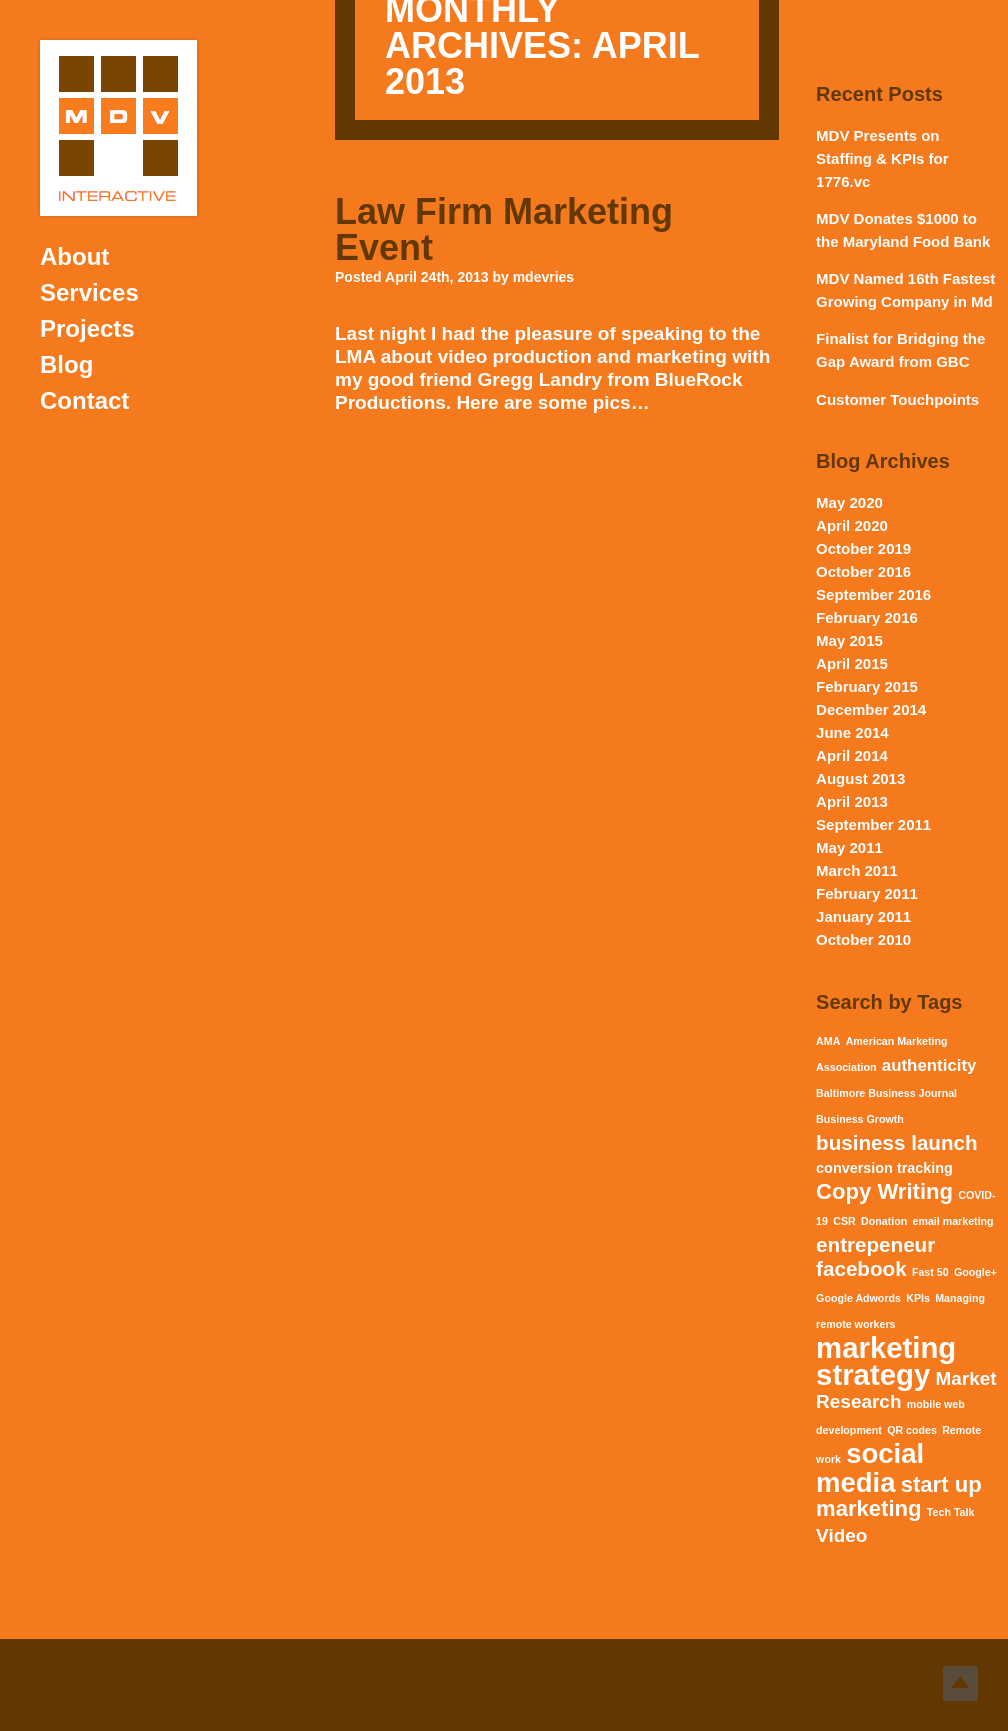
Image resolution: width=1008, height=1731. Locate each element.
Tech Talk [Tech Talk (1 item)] (951, 1512)
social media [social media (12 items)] (870, 1468)
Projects (87, 328)
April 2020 (852, 525)
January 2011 (863, 916)
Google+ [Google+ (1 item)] (975, 1272)
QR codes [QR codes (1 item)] (912, 1430)
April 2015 (852, 663)
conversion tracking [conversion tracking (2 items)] (884, 1168)
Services (89, 292)
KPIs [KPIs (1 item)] (918, 1298)
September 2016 (873, 594)
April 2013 (852, 801)
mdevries (543, 277)
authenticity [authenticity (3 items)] (929, 1065)
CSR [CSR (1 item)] (844, 1221)
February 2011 (867, 893)
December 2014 (871, 709)
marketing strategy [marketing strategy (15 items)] (886, 1361)
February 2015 (867, 686)
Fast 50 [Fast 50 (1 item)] (930, 1272)
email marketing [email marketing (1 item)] (952, 1221)
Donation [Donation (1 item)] (884, 1221)
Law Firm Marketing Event (504, 229)
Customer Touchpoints (897, 399)
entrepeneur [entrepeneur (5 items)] (875, 1244)
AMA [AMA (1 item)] (828, 1041)
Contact (84, 400)
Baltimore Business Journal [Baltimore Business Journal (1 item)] (886, 1093)
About (74, 256)
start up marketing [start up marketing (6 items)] (899, 1496)
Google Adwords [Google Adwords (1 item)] (858, 1298)
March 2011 (857, 870)
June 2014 (852, 732)
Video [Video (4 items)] (841, 1535)
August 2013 (860, 778)
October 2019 (863, 548)
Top (960, 1683)
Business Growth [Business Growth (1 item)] (860, 1119)
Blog (66, 364)
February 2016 (867, 617)
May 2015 (849, 640)
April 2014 (852, 755)
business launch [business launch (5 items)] (896, 1142)
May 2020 (849, 502)
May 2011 (849, 847)
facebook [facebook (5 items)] (861, 1268)
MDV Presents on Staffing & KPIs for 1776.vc (882, 158)
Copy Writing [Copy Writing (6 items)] (884, 1191)
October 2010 (863, 939)
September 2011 (873, 824)
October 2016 (863, 571)
